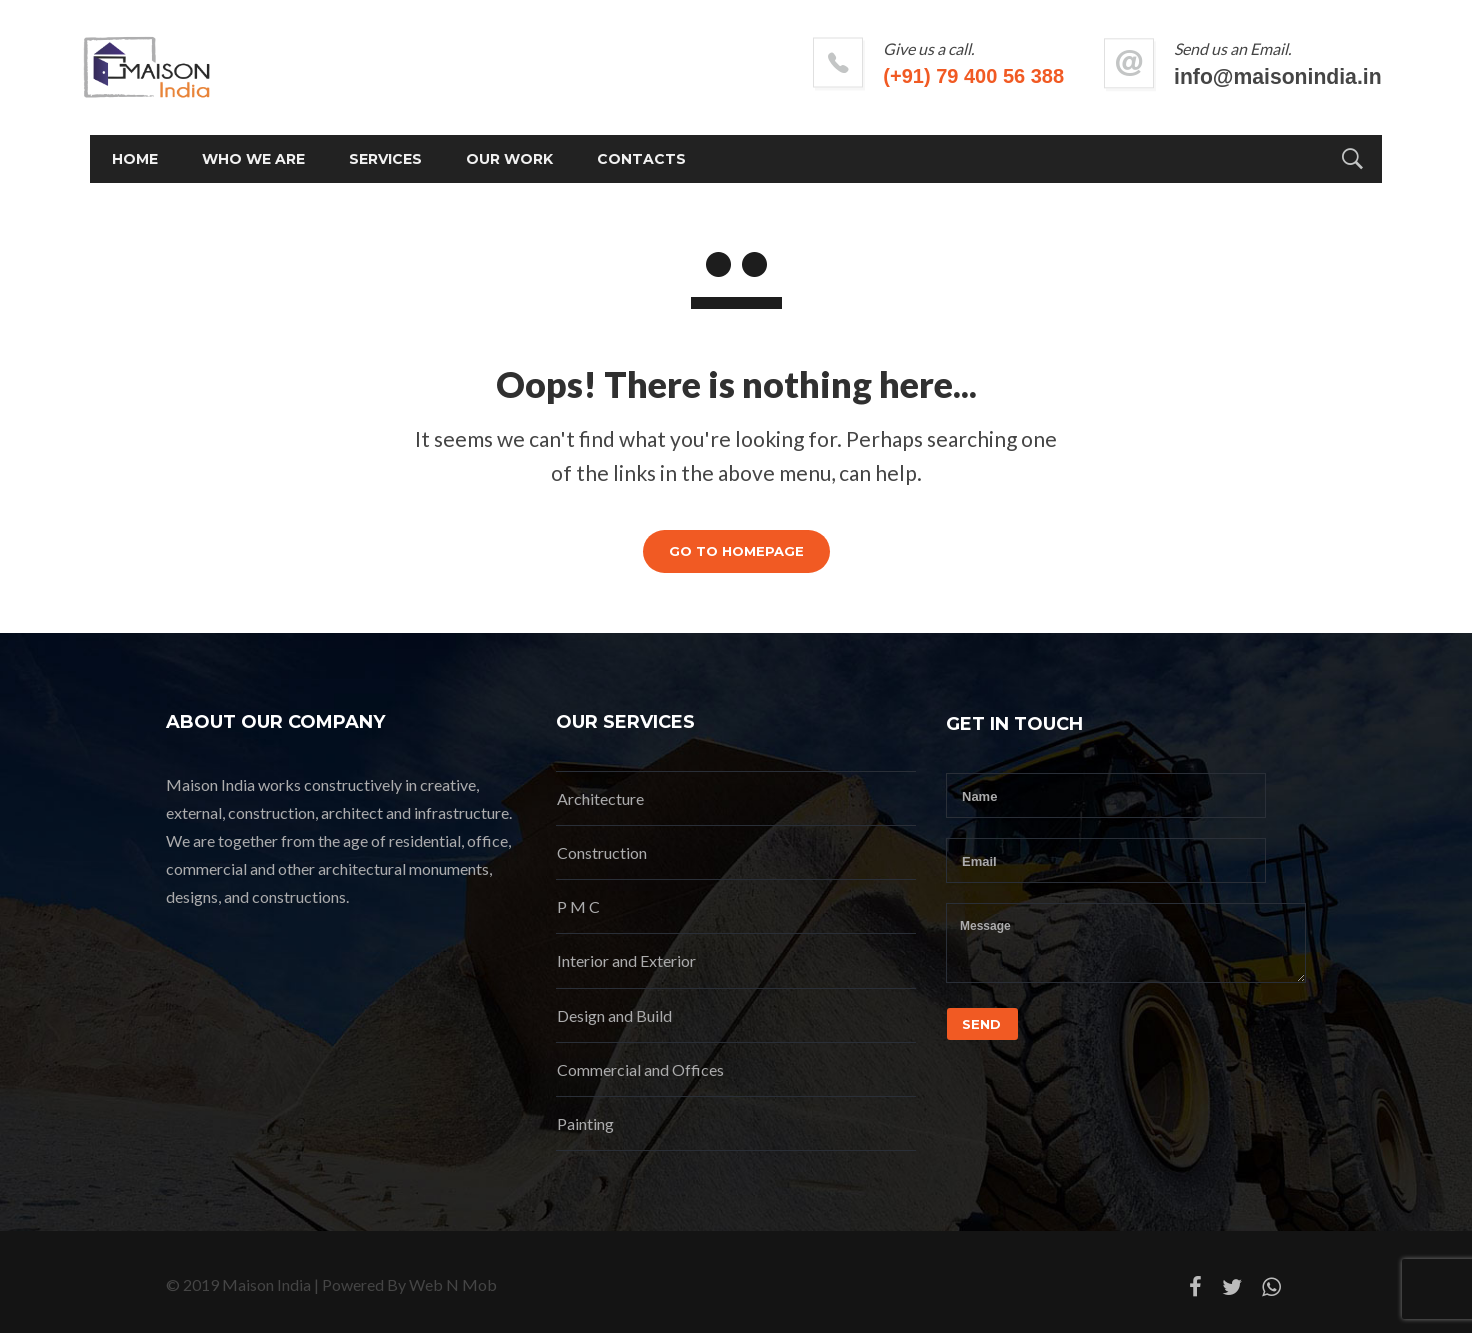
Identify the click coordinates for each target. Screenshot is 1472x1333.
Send (981, 1024)
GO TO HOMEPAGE (736, 551)
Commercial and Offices (640, 1069)
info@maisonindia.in (1202, 76)
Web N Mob (453, 1284)
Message (1126, 943)
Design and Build (614, 1015)
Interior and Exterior (626, 960)
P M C (578, 906)
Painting (585, 1123)
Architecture (600, 798)
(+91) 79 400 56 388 (898, 76)
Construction (602, 852)
